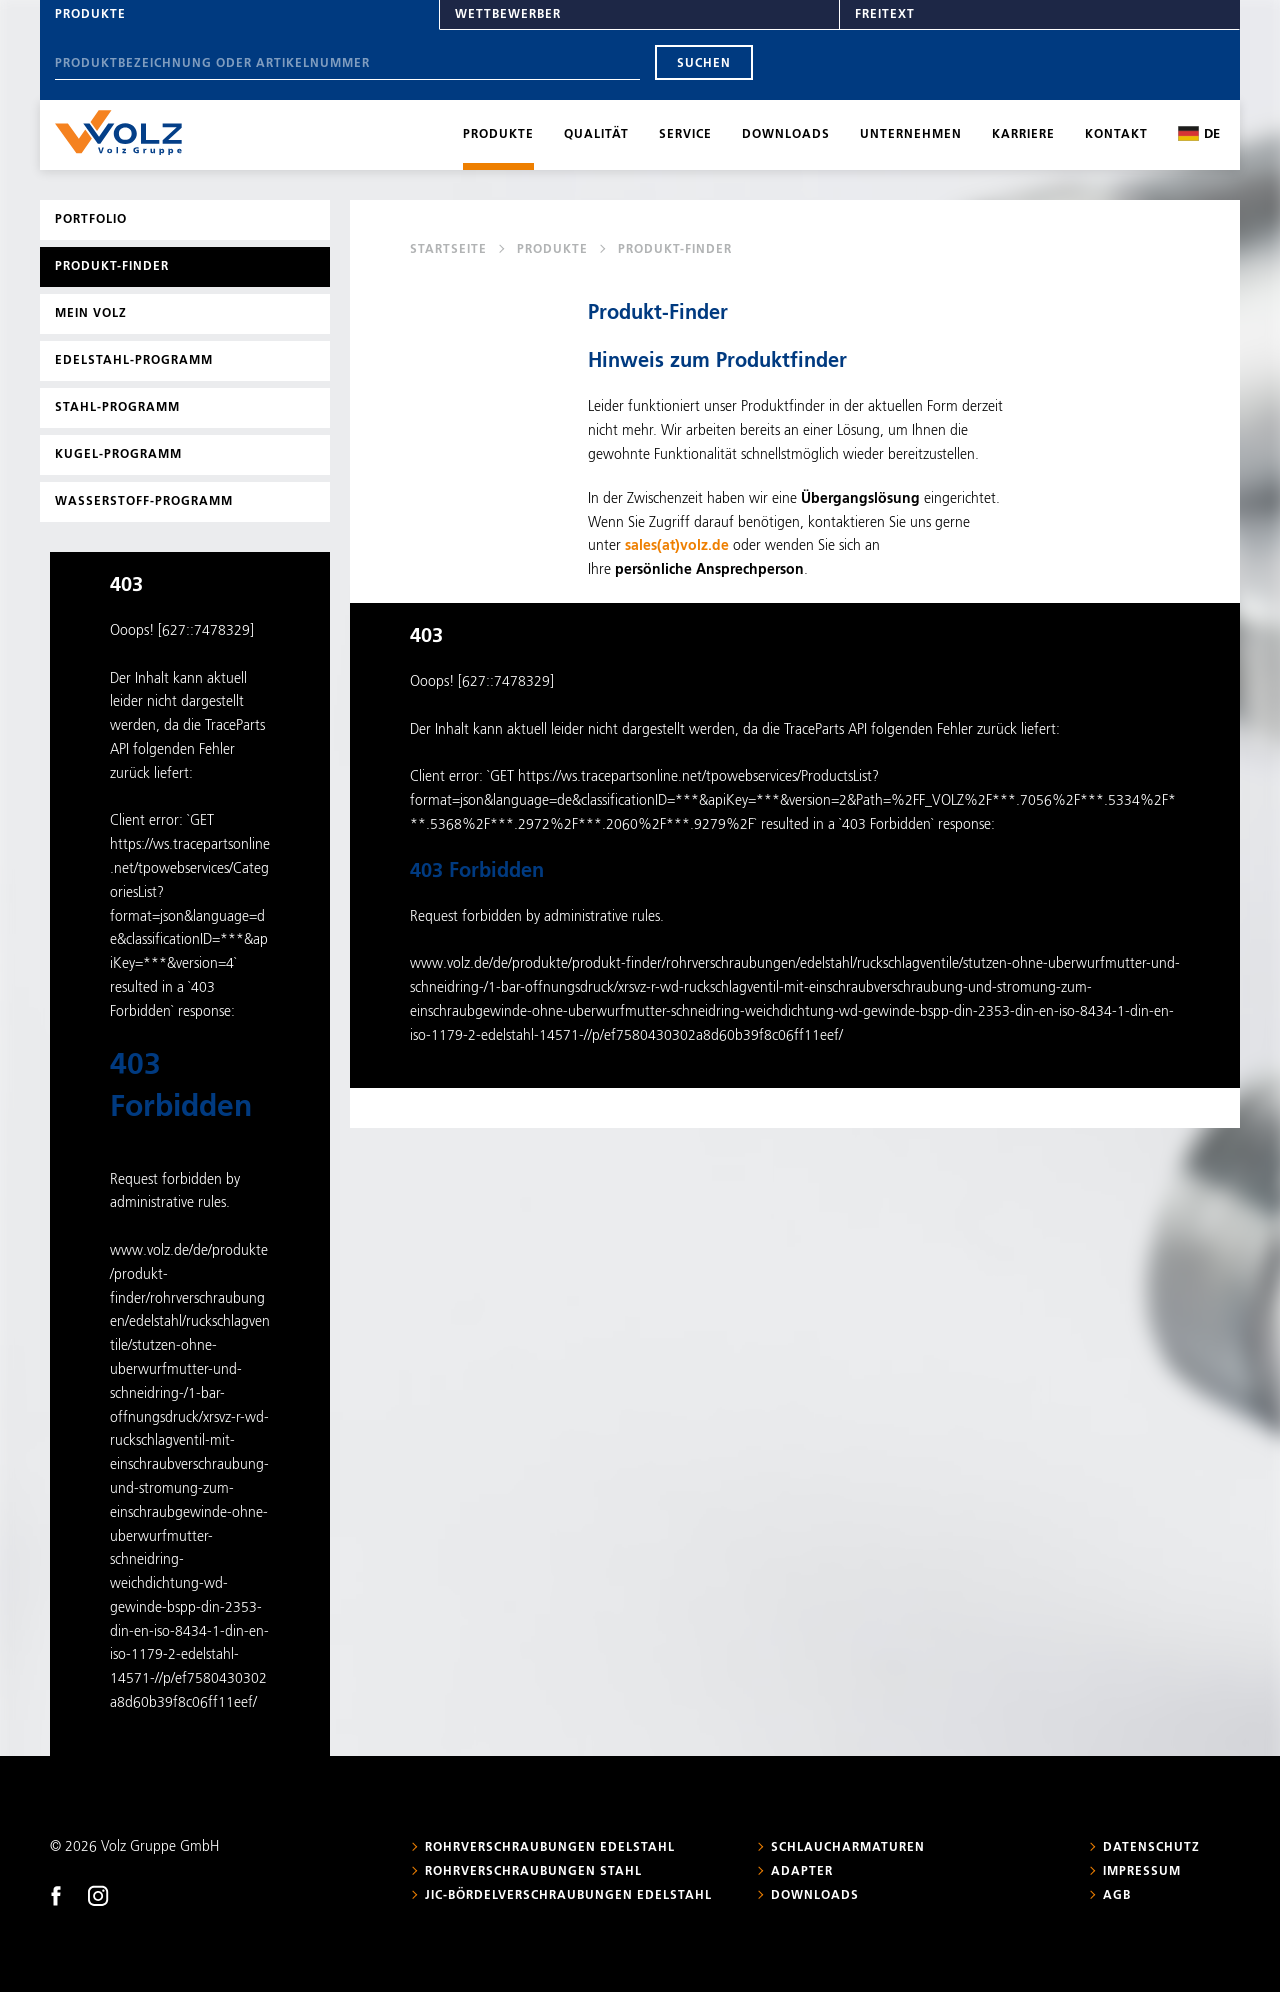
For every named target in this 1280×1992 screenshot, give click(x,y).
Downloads (786, 135)
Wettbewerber (508, 15)
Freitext (885, 15)
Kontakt (1116, 135)
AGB (1117, 1896)
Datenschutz (1151, 1848)
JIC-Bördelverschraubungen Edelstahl (568, 1896)
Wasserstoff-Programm (144, 502)
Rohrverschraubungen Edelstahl (550, 1848)
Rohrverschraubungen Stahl (533, 1872)
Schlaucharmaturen (848, 1848)
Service (685, 135)
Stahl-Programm (117, 408)
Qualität (596, 135)
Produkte (90, 15)
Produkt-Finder (112, 267)
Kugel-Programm (118, 455)
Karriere (1023, 135)
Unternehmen (911, 135)
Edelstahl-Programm (134, 361)
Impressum (1142, 1872)
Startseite (448, 250)
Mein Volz (91, 314)
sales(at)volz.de (677, 546)
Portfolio (91, 220)
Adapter (802, 1872)
